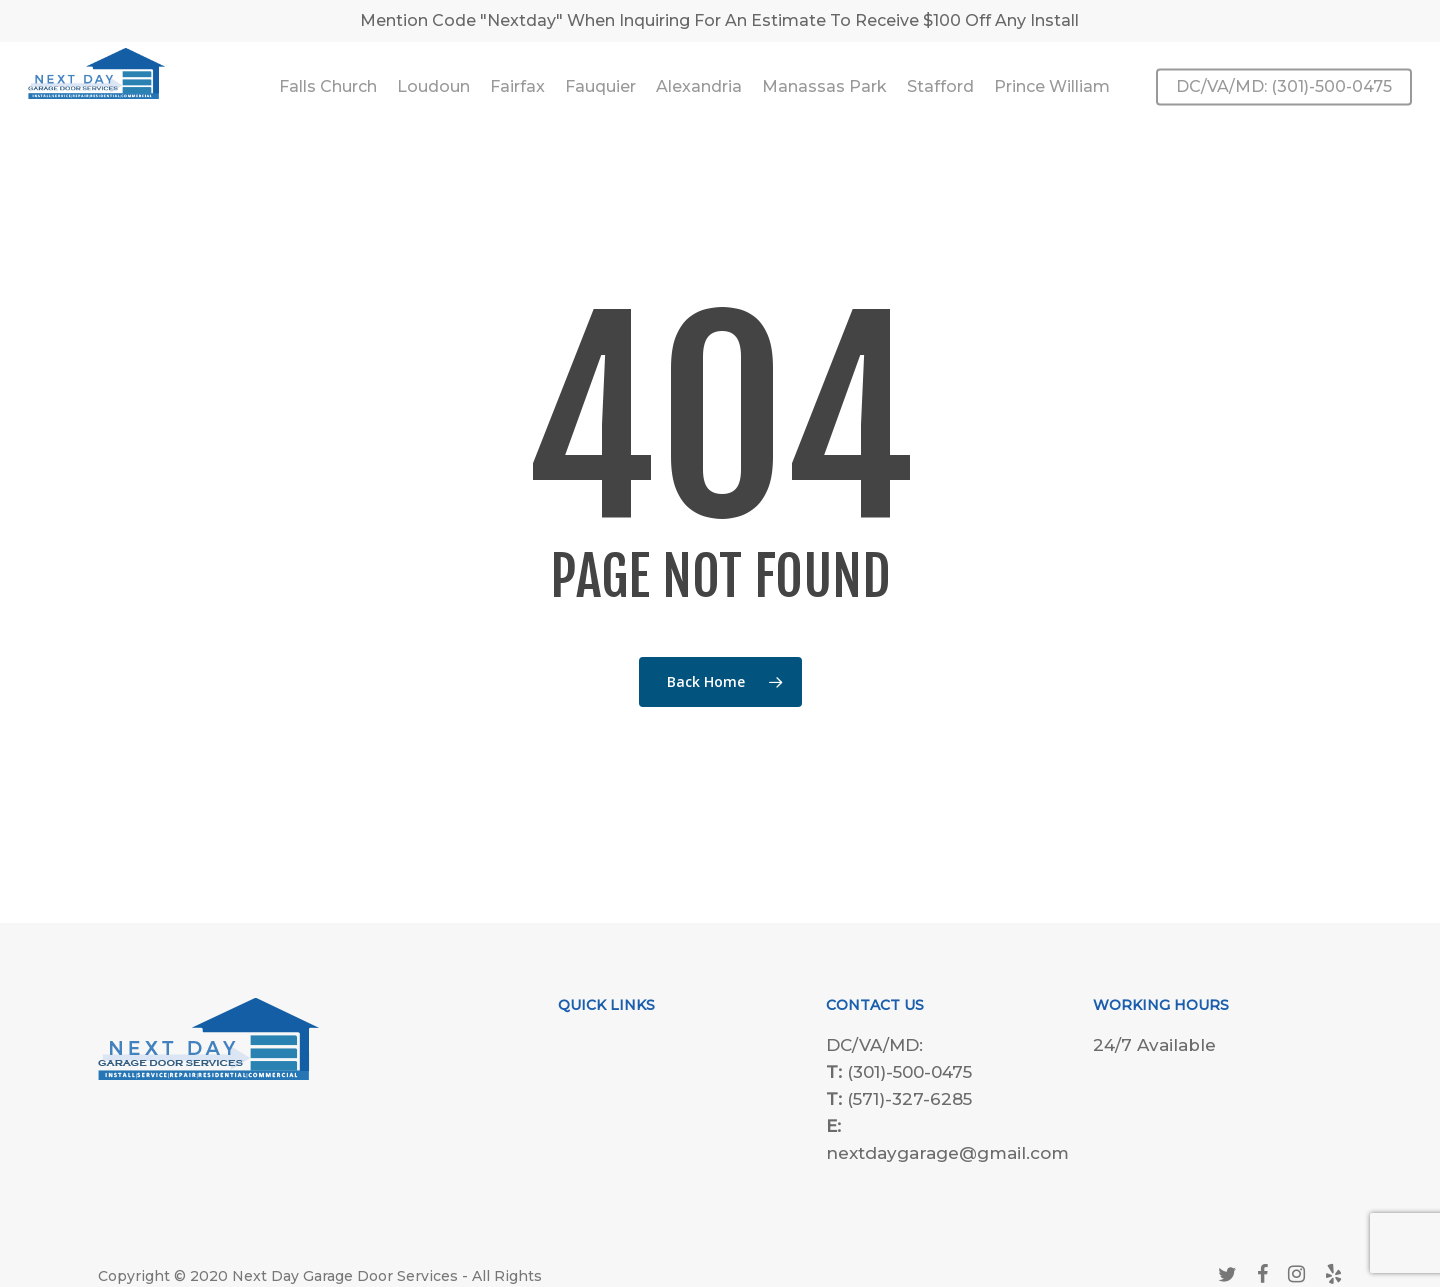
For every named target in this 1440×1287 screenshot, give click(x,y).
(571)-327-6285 (909, 1099)
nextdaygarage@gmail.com (947, 1153)
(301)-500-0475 (909, 1072)
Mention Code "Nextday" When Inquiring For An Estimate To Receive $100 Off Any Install (719, 20)
